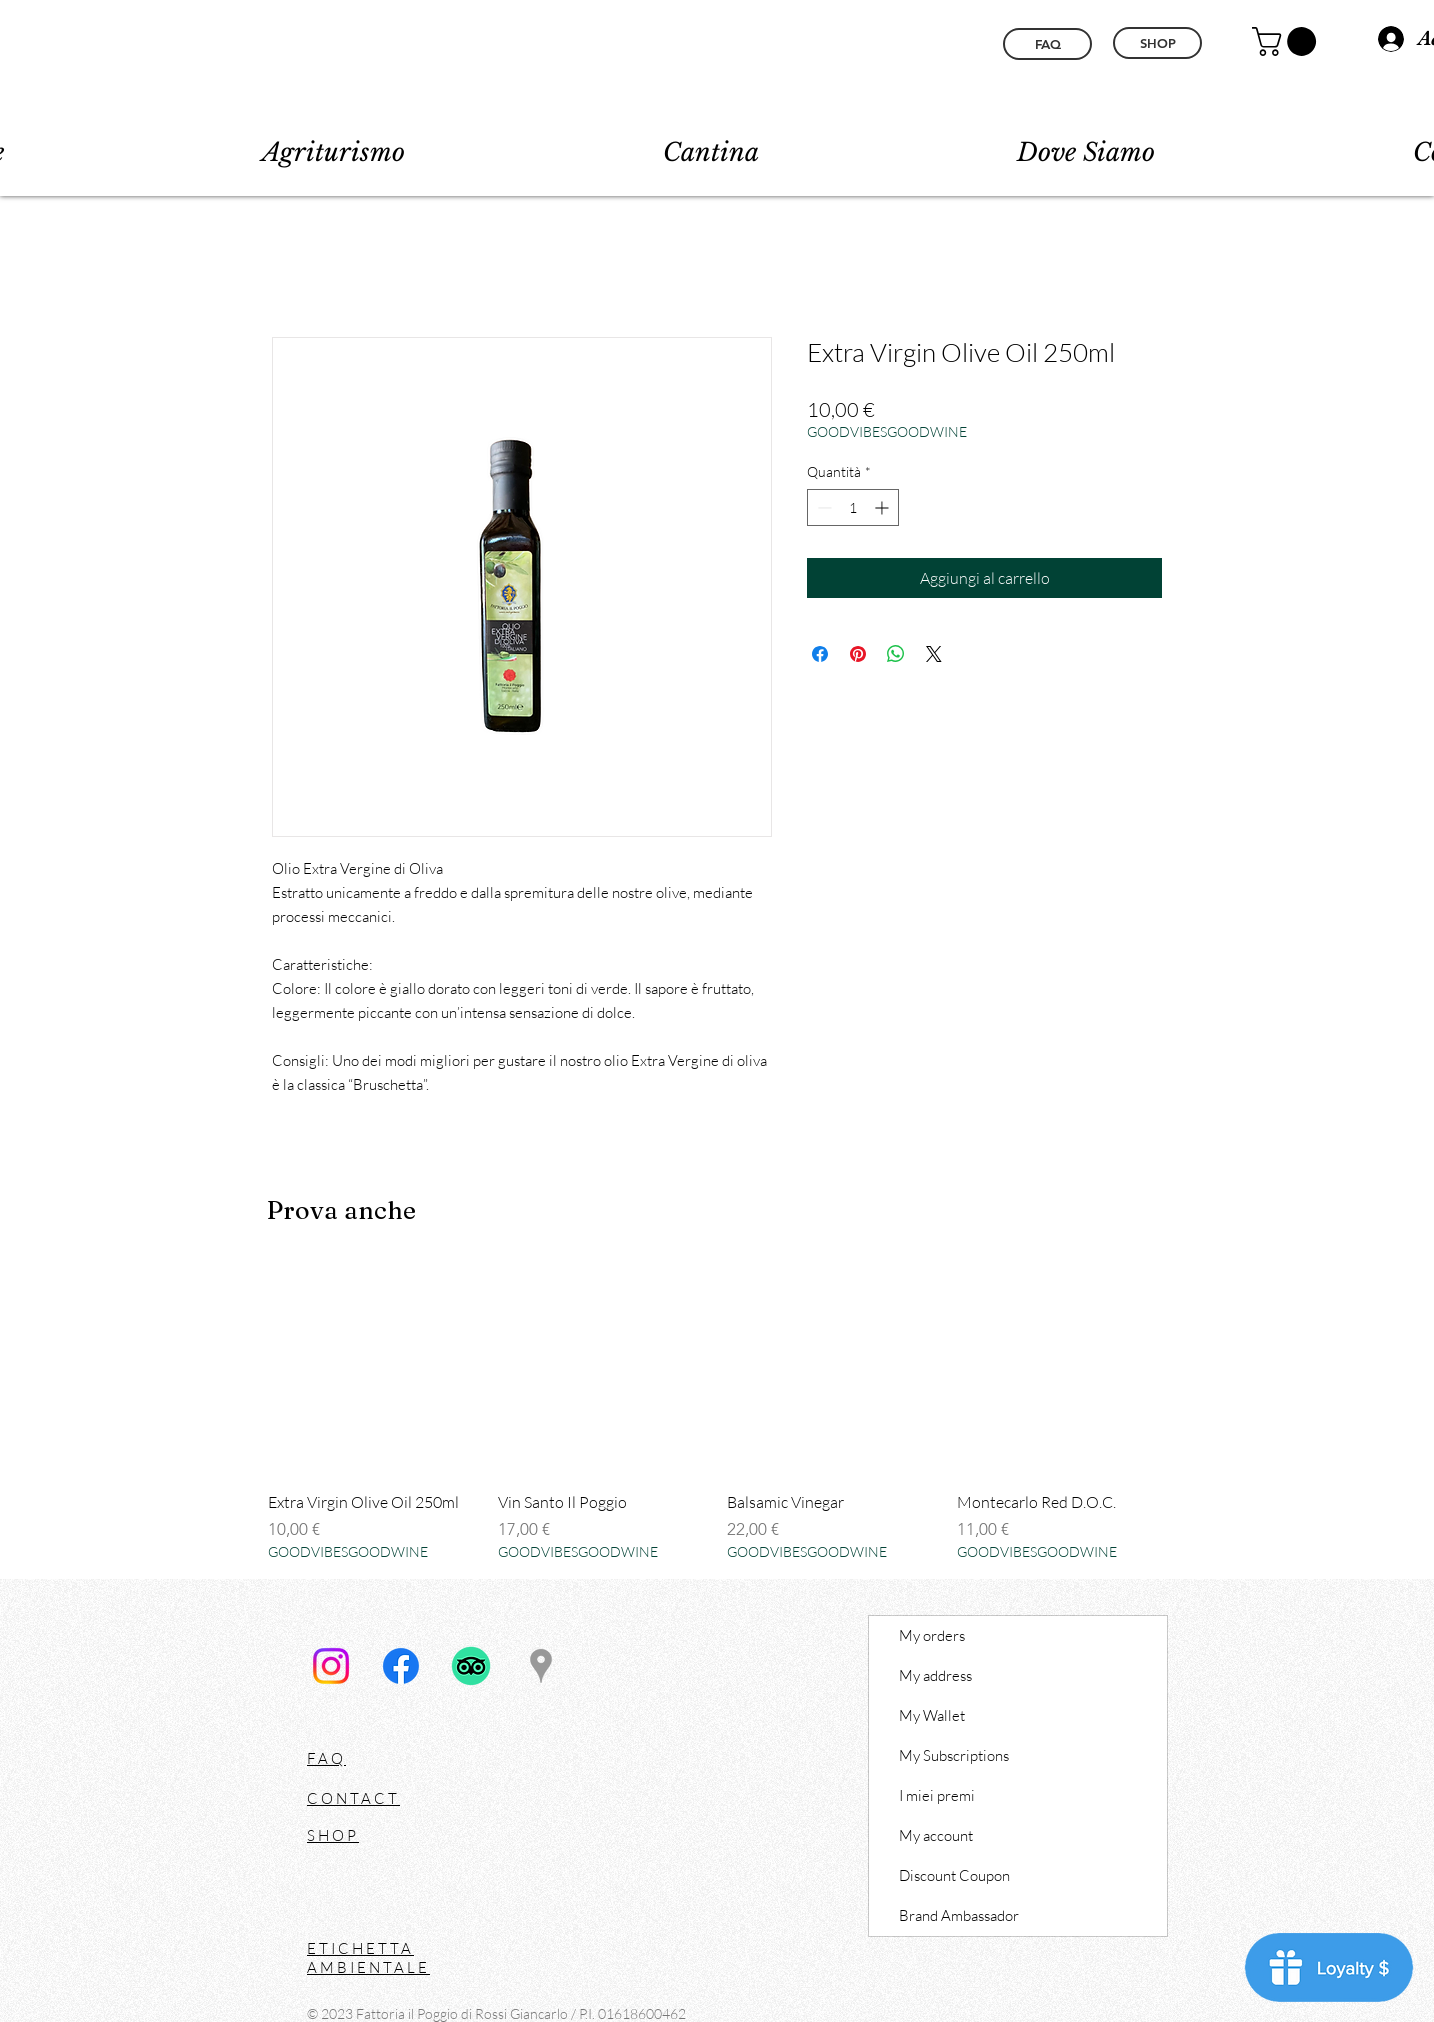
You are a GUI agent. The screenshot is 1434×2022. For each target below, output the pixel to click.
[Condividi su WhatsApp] (896, 654)
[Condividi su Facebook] (820, 654)
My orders (932, 1635)
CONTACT (353, 1798)
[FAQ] (1047, 44)
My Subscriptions (954, 1755)
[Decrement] (822, 507)
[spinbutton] (853, 507)
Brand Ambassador (959, 1915)
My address (935, 1675)
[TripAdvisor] (471, 1666)
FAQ (326, 1758)
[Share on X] (934, 654)
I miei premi (937, 1795)
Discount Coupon (954, 1875)
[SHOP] (1157, 43)
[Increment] (883, 507)
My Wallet (932, 1715)
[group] (717, 1413)
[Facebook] (401, 1666)
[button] (1287, 41)
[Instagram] (331, 1666)
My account (936, 1835)
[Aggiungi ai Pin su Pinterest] (858, 654)
